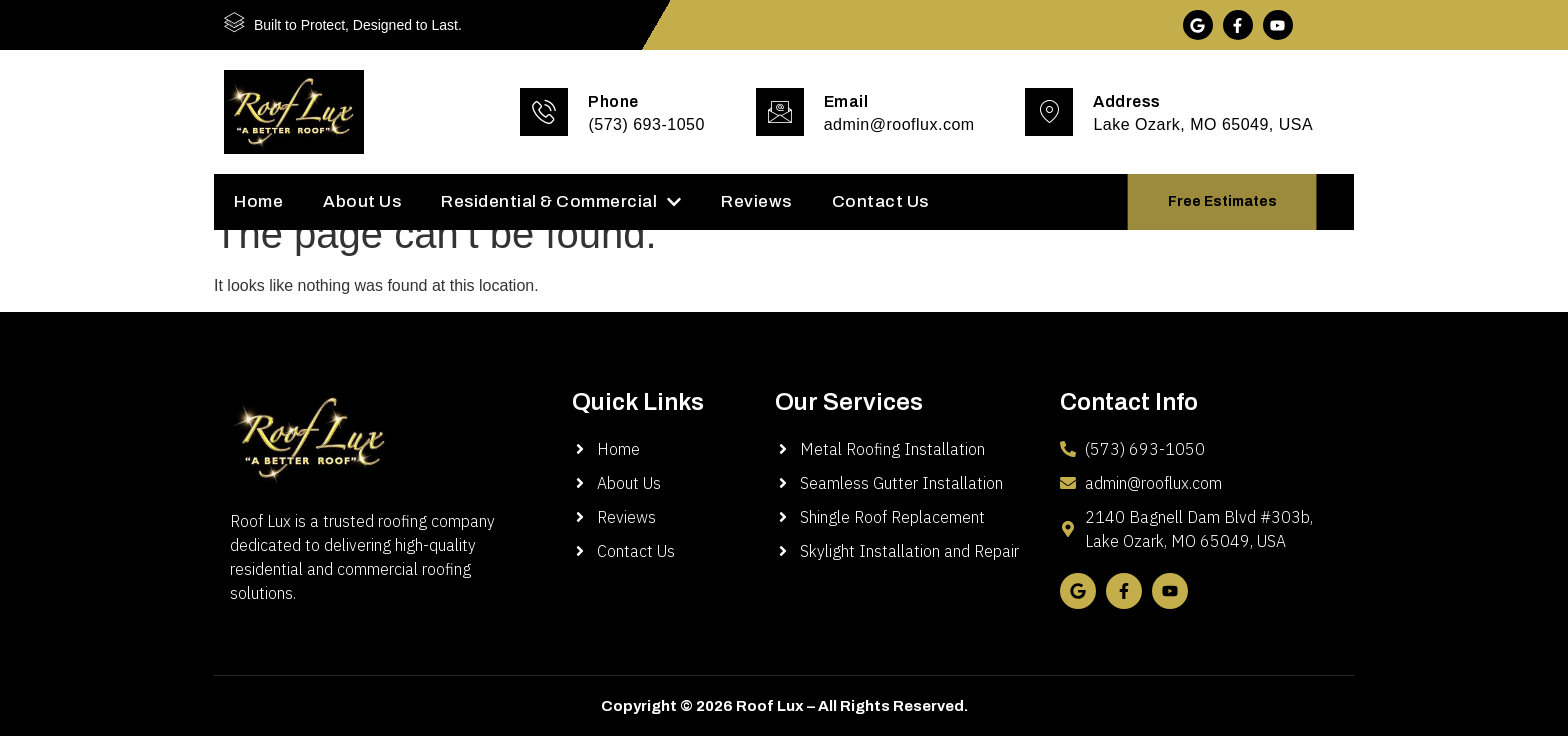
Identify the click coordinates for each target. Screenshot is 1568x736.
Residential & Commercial (561, 201)
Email (846, 101)
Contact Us (880, 201)
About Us (362, 201)
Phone (613, 101)
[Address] (1049, 112)
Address (1127, 101)
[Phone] (544, 112)
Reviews (756, 201)
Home (258, 201)
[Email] (780, 112)
